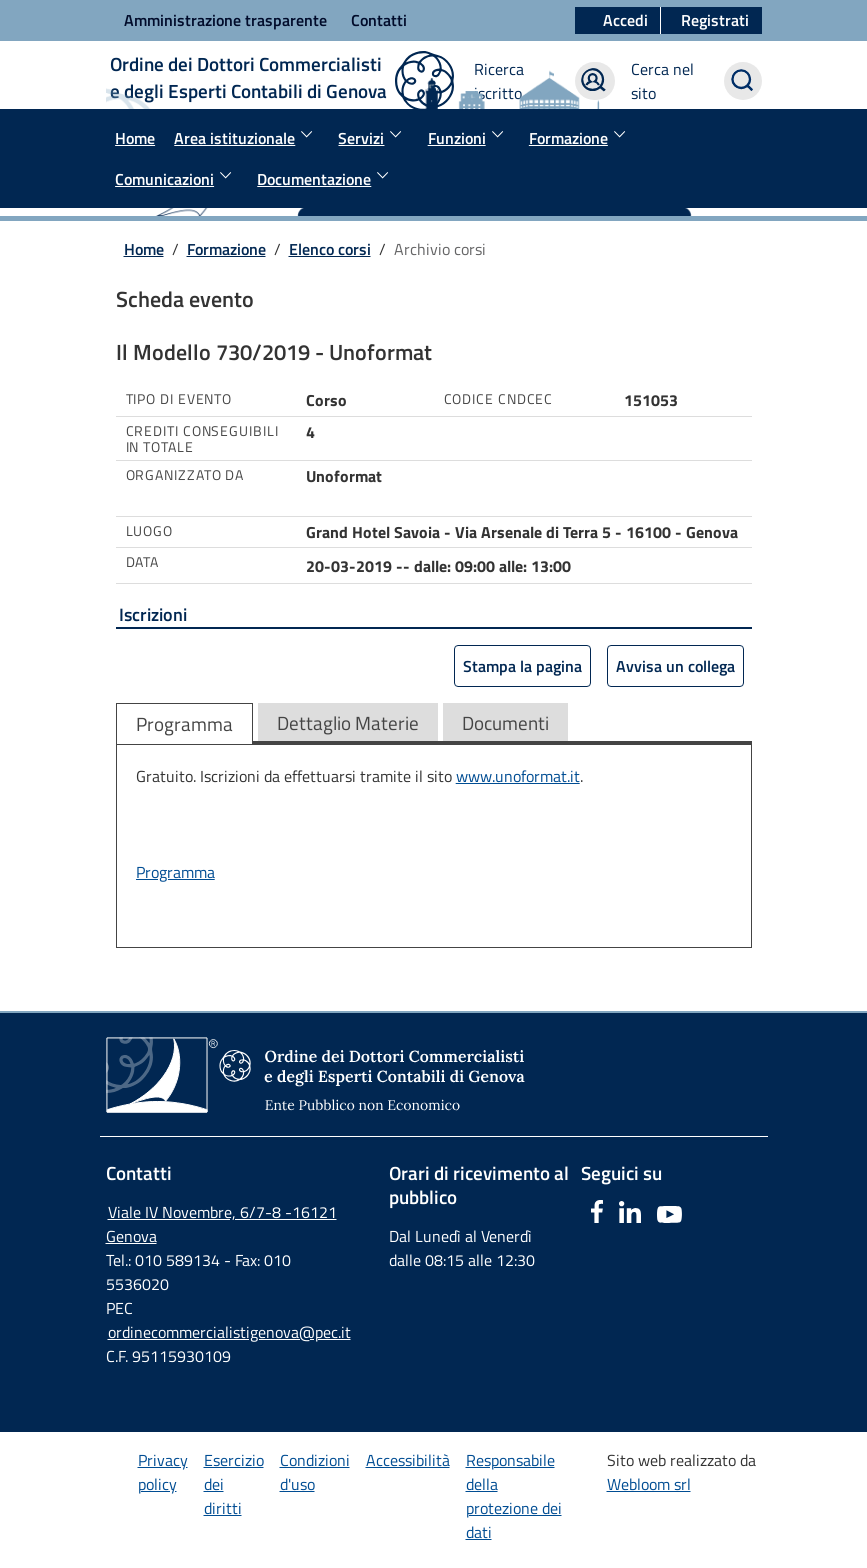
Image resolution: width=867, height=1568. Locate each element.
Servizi (373, 136)
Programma (184, 723)
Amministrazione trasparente (225, 20)
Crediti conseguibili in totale (202, 439)
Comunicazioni (176, 177)
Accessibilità (408, 1460)
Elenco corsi (330, 249)
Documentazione (326, 177)
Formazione (580, 136)
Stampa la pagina (522, 666)
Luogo (150, 531)
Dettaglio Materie (348, 722)
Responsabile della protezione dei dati (514, 1496)
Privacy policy (163, 1472)
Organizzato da (185, 475)
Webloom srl (649, 1484)
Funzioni (469, 136)
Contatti (379, 20)
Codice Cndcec (499, 399)
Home (135, 138)
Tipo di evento (179, 399)
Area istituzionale (246, 136)
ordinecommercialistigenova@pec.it (229, 1332)
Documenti (505, 722)
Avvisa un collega (675, 666)
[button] (711, 21)
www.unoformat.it (518, 776)
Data (143, 562)
